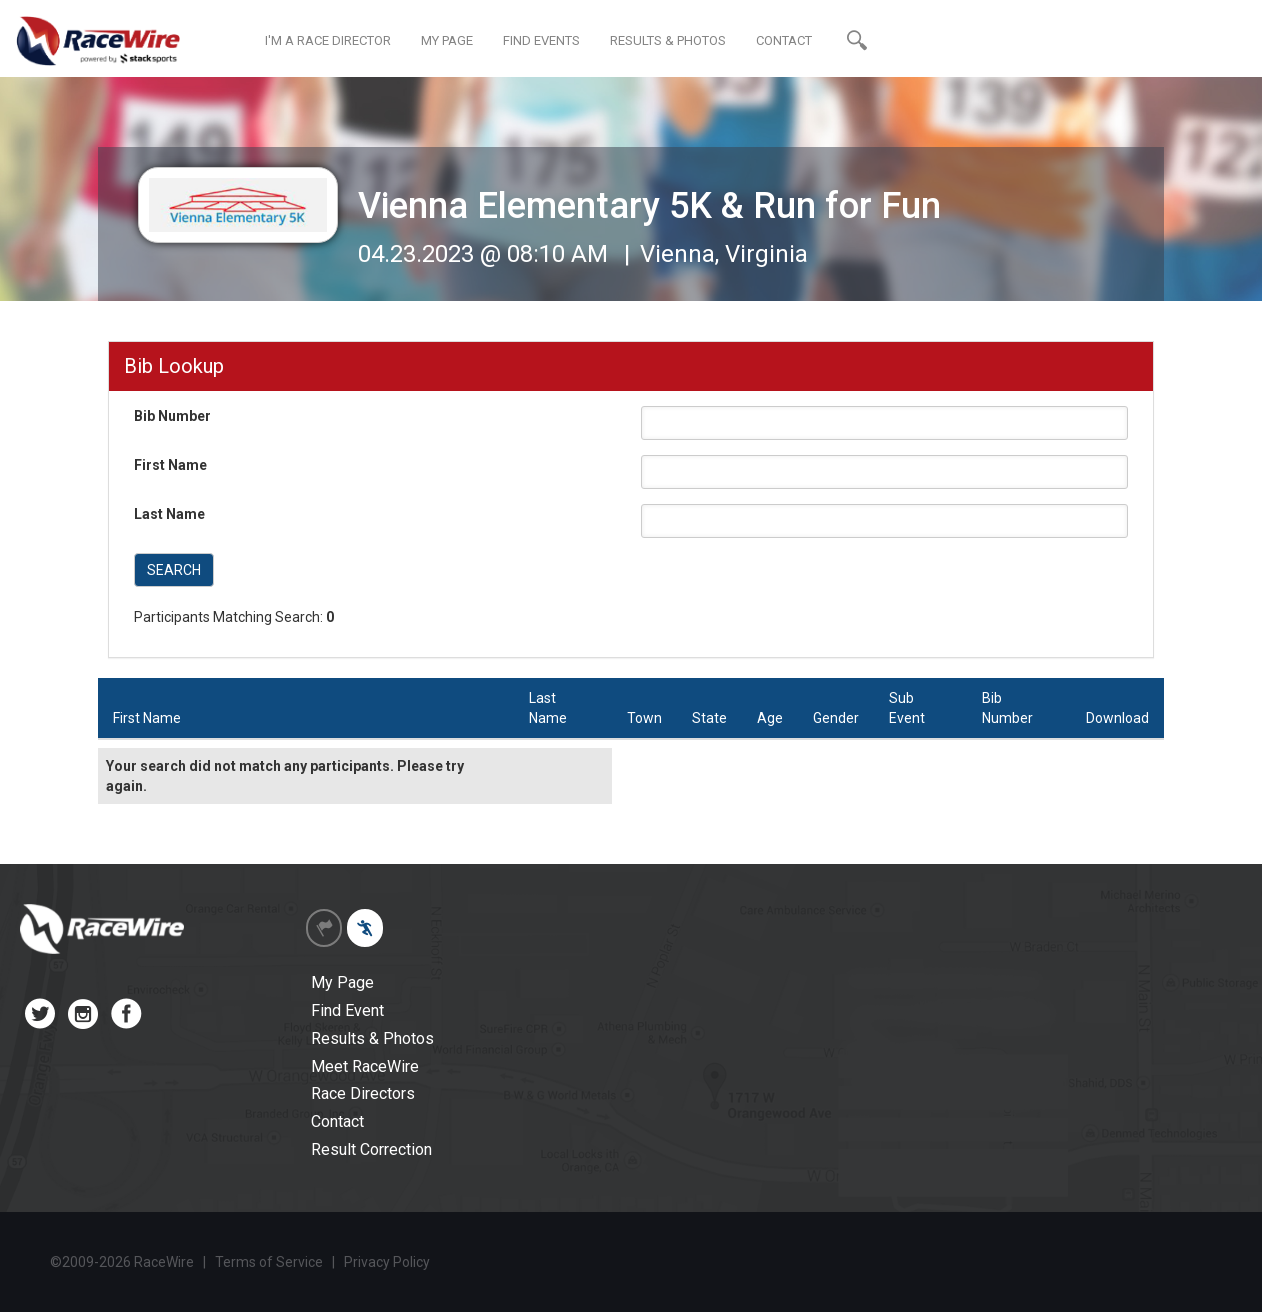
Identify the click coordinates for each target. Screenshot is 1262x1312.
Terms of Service (269, 1262)
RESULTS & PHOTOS (668, 40)
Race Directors (363, 1093)
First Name (170, 465)
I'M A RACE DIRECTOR (328, 40)
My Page (342, 982)
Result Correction (371, 1149)
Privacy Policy (387, 1262)
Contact (337, 1121)
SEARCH (174, 570)
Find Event (347, 1010)
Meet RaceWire (365, 1066)
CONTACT (784, 40)
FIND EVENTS (541, 40)
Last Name (169, 514)
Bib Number (172, 416)
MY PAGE (447, 40)
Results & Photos (372, 1038)
